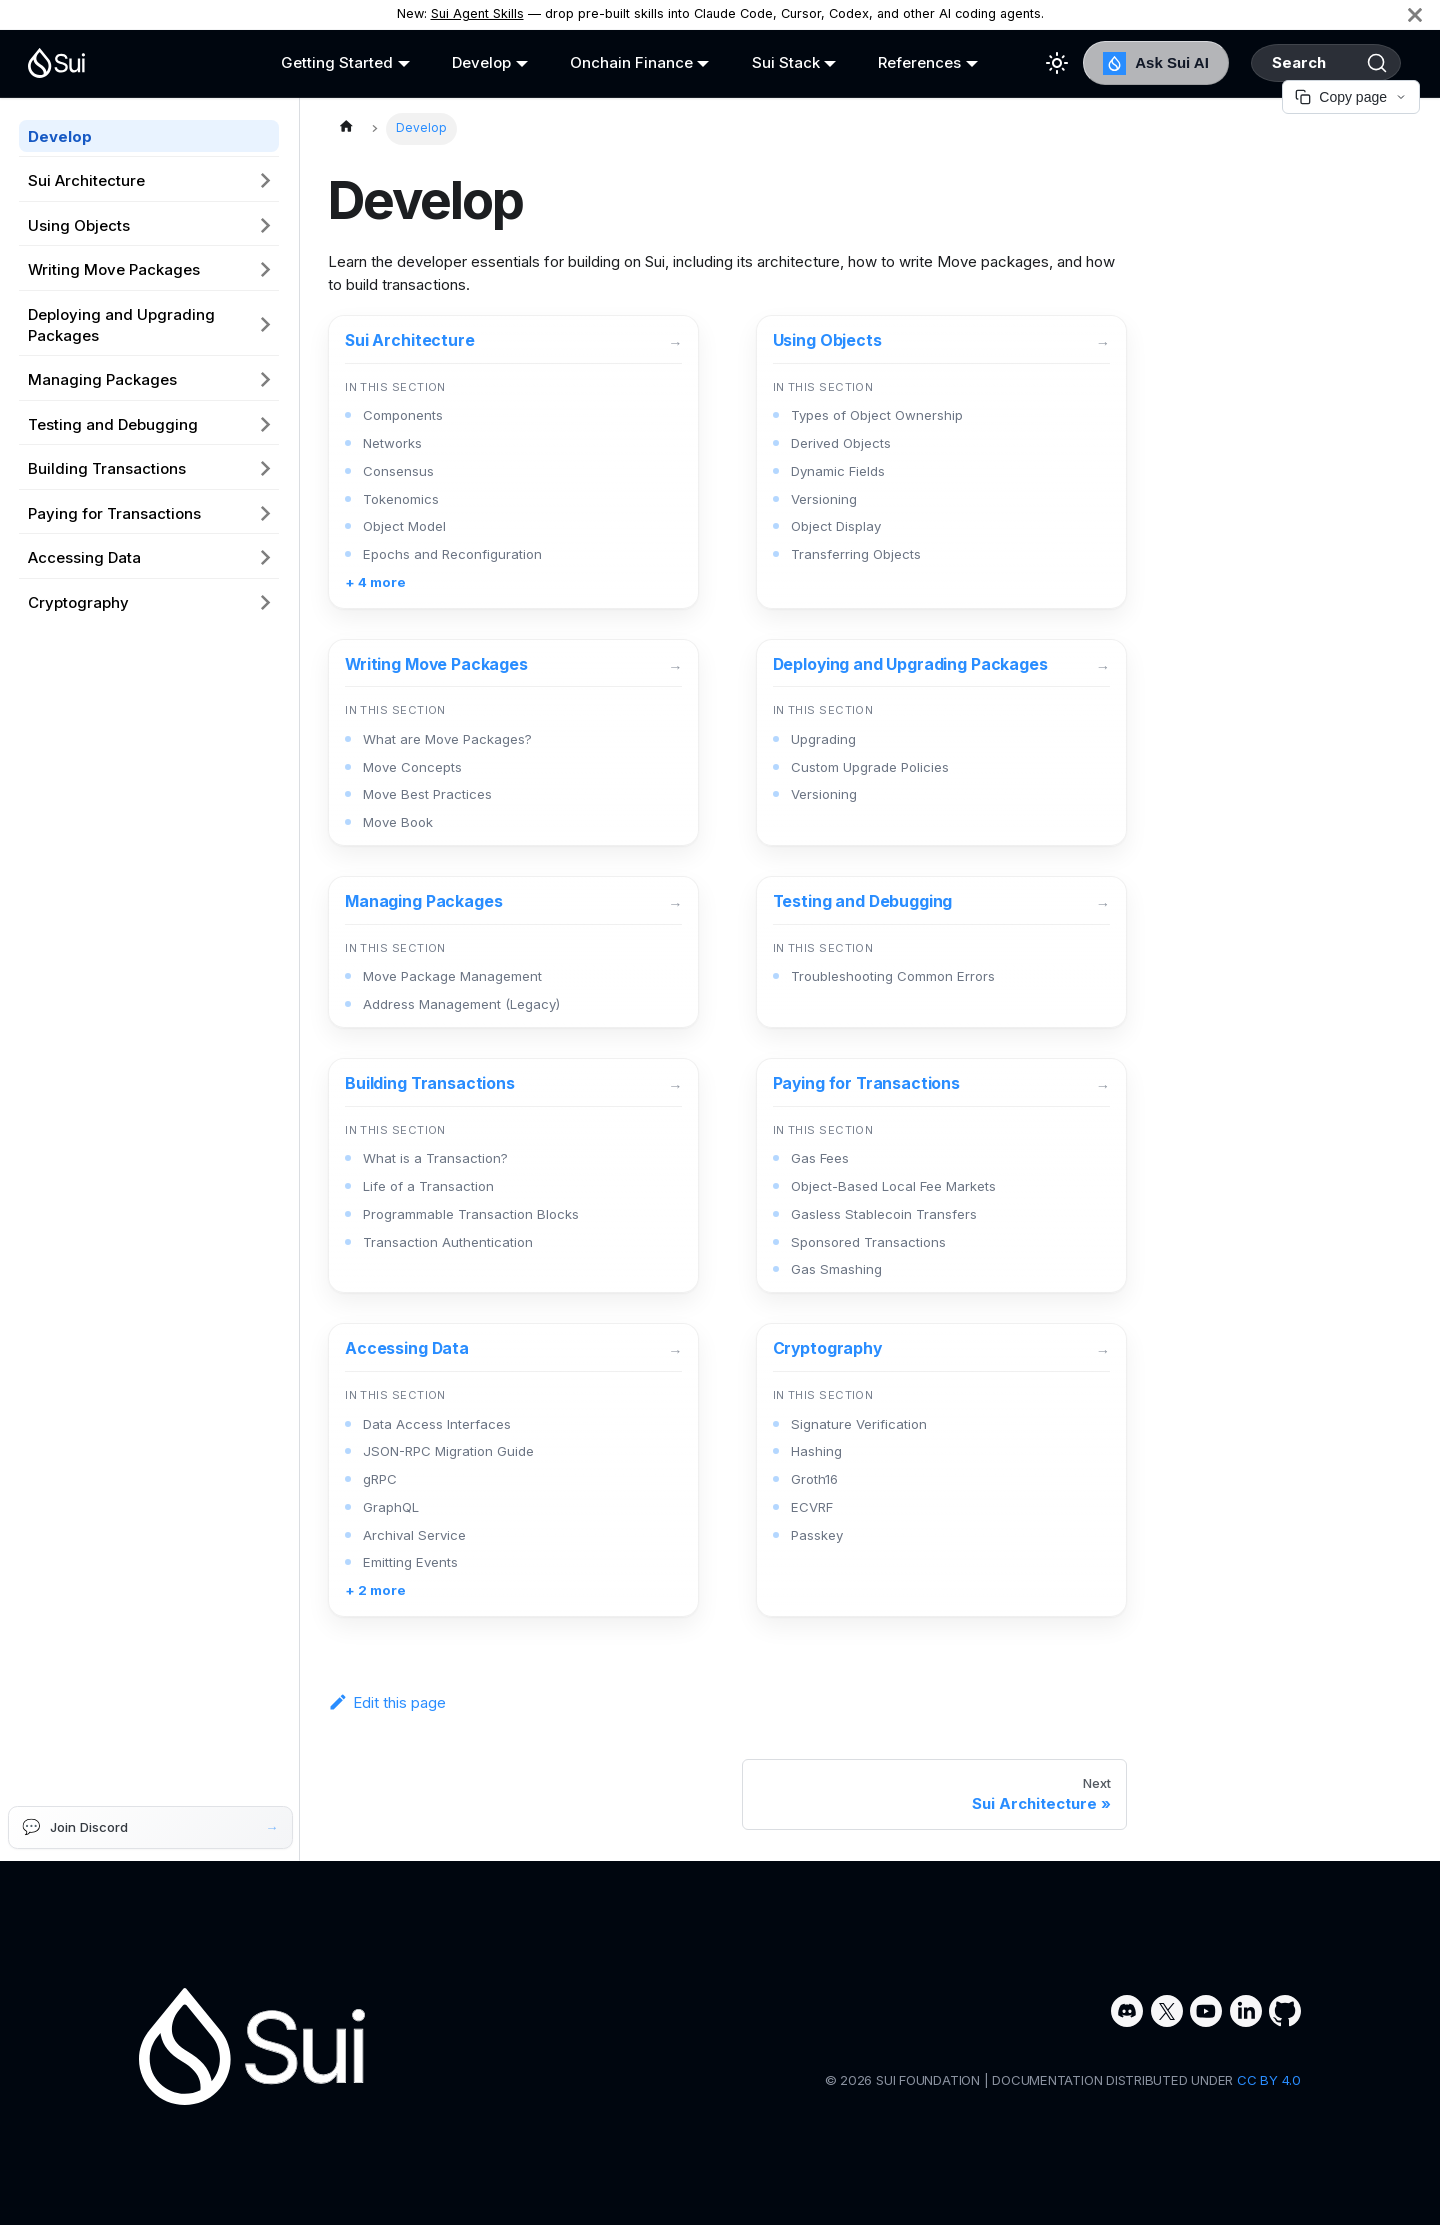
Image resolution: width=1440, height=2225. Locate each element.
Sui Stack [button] (760, 62)
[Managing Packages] (513, 952)
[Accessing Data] (513, 1470)
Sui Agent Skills (477, 13)
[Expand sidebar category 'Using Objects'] (266, 225)
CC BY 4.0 (1269, 2080)
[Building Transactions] (513, 1175)
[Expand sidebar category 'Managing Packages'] (266, 380)
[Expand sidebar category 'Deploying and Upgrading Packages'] (266, 324)
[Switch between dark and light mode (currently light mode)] (1019, 63)
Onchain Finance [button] (612, 62)
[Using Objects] (941, 462)
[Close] (1415, 14)
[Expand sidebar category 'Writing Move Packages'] (266, 270)
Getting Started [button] (331, 62)
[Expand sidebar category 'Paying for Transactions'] (266, 513)
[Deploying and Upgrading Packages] (941, 743)
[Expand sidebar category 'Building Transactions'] (266, 469)
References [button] (888, 62)
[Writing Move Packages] (513, 743)
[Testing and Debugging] (941, 952)
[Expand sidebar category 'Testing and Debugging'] (266, 424)
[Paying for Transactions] (941, 1175)
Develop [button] (469, 62)
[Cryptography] (941, 1470)
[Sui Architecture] (513, 462)
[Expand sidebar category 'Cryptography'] (266, 602)
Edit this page (387, 1702)
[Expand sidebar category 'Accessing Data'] (266, 558)
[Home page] (346, 129)
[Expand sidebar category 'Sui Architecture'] (266, 181)
